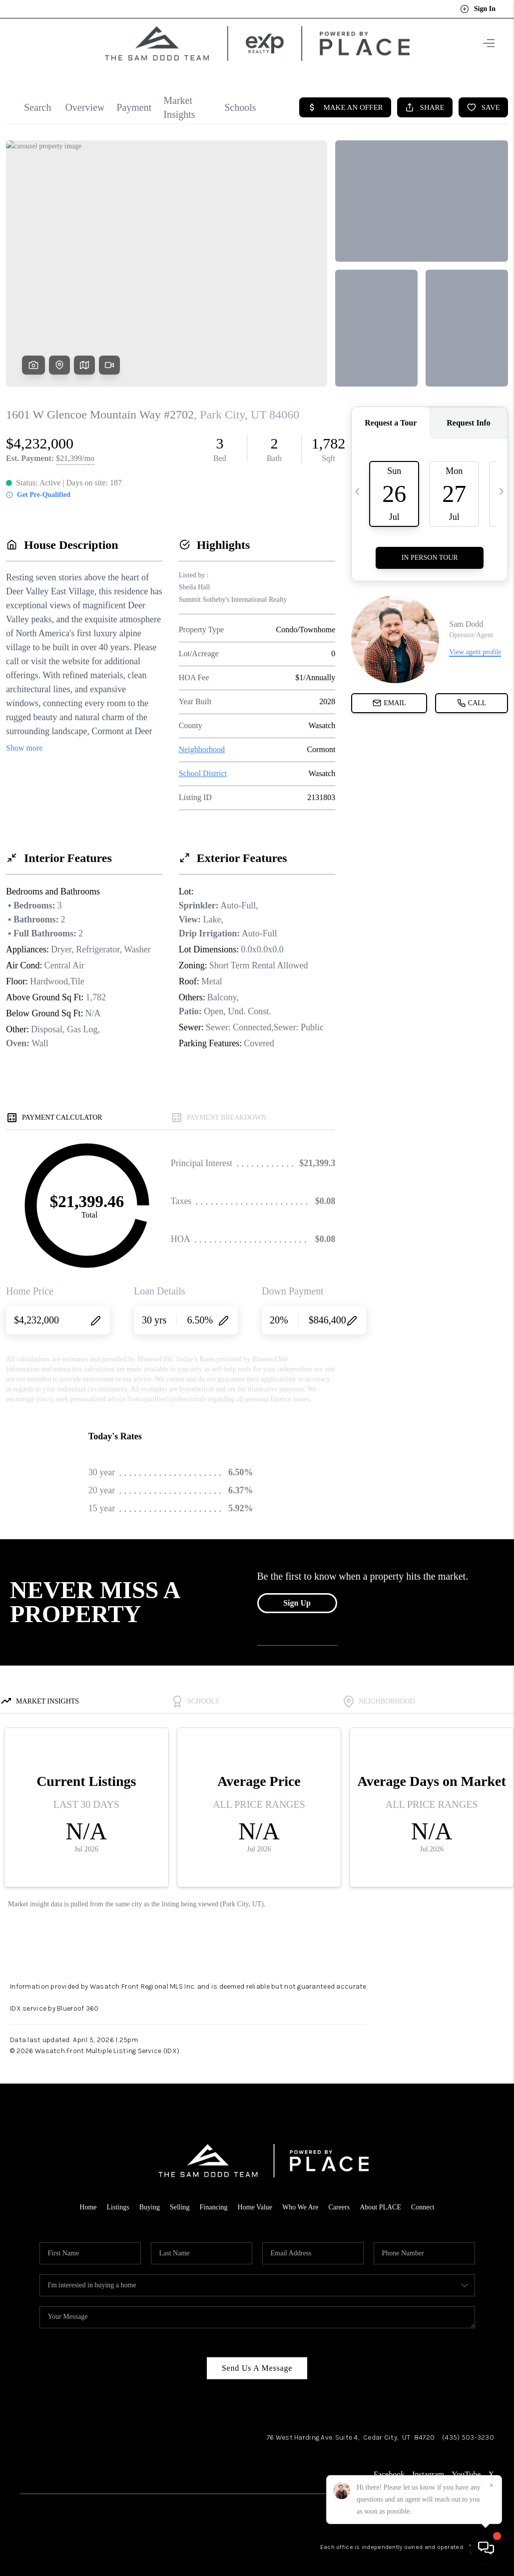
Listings (118, 2197)
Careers (339, 2197)
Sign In (478, 8)
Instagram (428, 2465)
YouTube (466, 2465)
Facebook (389, 2465)
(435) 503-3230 (468, 2428)
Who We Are (300, 2197)
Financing (214, 2197)
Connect (423, 2197)
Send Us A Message (257, 2358)
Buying (149, 2197)
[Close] (492, 2486)
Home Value (255, 2197)
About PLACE (380, 2197)
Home (87, 2197)
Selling (180, 2197)
